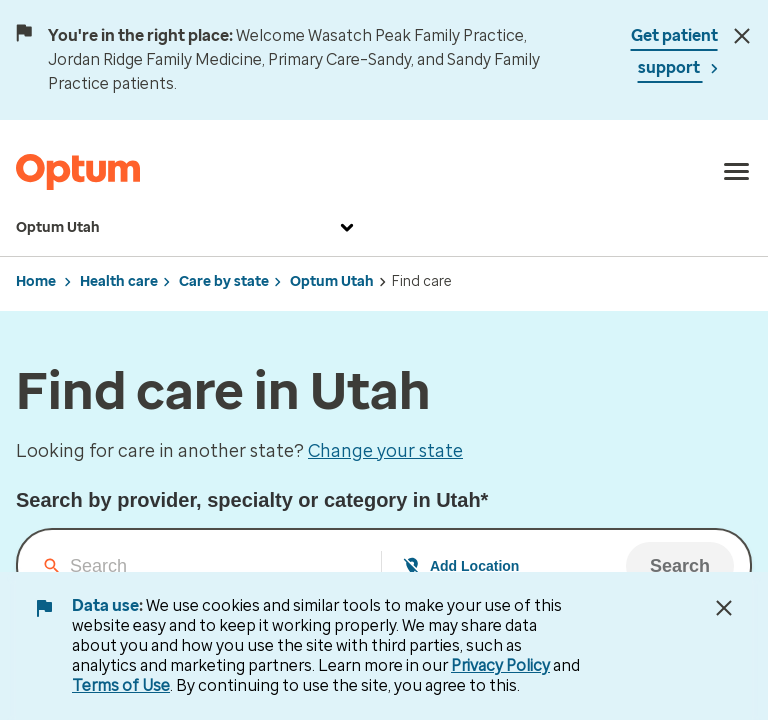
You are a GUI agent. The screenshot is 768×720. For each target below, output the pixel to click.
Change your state (385, 451)
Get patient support (674, 51)
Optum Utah (187, 228)
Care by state (224, 281)
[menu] (737, 172)
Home (36, 281)
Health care (119, 281)
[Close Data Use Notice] (724, 608)
